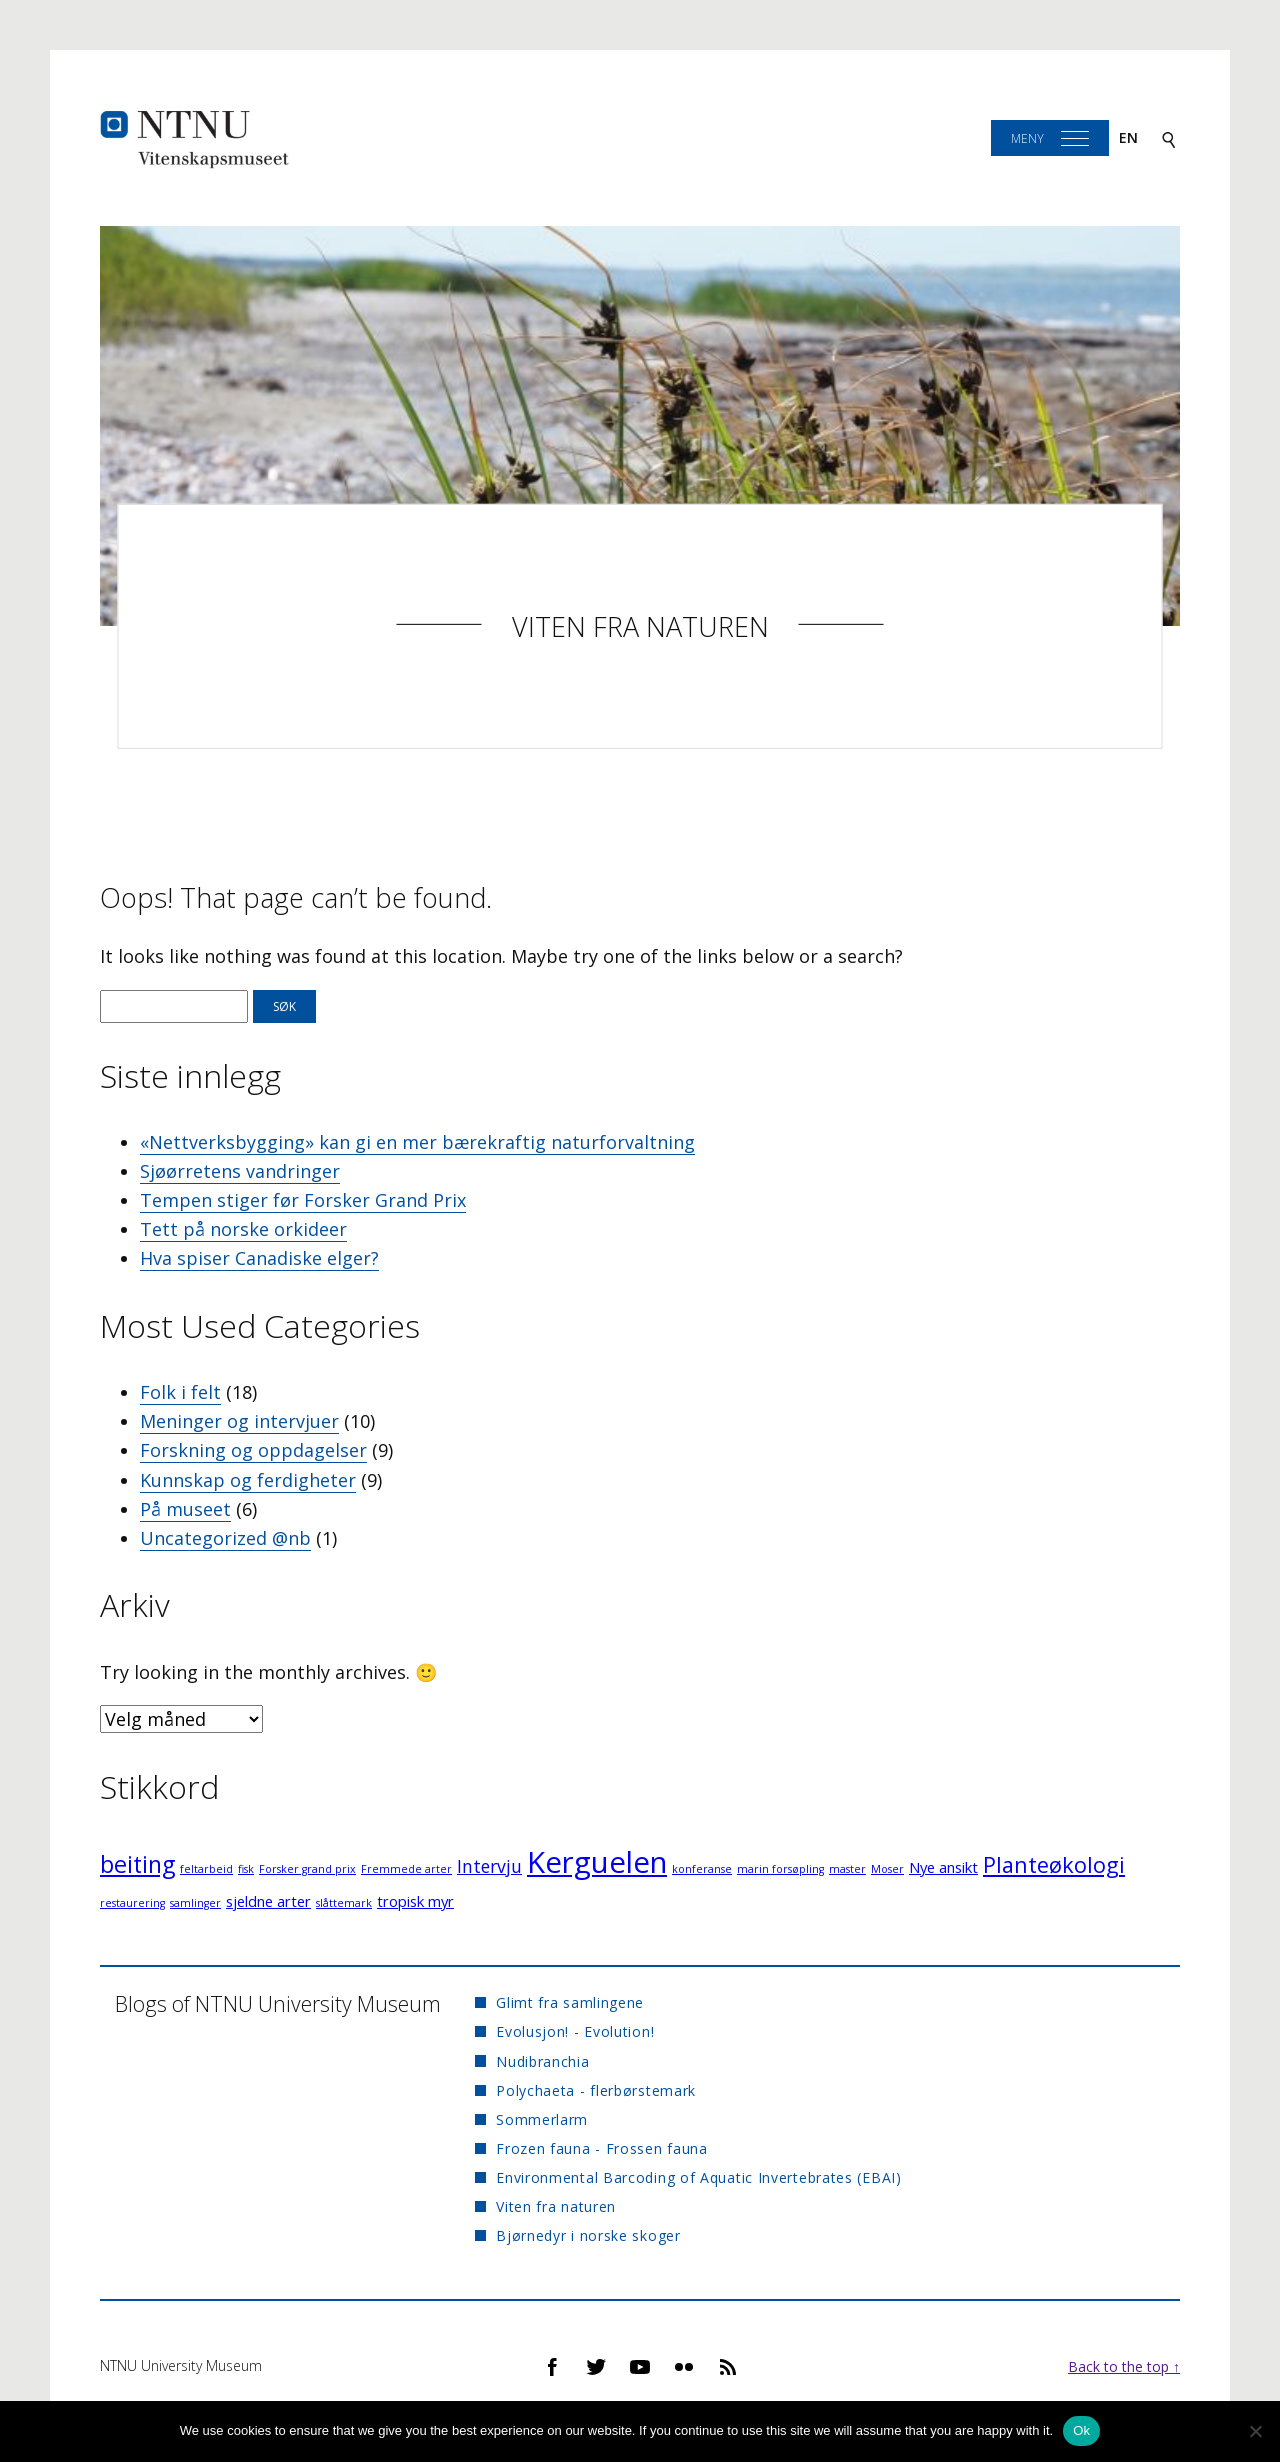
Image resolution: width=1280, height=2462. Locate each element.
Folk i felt (180, 1392)
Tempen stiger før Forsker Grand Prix (303, 1200)
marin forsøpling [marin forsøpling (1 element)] (780, 1869)
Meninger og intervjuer (239, 1421)
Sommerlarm (542, 2119)
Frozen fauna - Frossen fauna (602, 2148)
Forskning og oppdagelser (253, 1450)
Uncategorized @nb (225, 1538)
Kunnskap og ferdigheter (248, 1480)
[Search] (1169, 138)
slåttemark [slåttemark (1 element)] (344, 1903)
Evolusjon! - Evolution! (575, 2031)
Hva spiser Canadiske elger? (259, 1258)
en (1128, 137)
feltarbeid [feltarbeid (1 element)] (206, 1869)
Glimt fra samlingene (570, 2002)
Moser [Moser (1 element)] (887, 1869)
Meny (1027, 138)
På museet (185, 1509)
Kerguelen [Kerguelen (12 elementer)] (597, 1862)
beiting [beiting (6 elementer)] (137, 1864)
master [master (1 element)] (847, 1869)
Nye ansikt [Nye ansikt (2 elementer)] (943, 1867)
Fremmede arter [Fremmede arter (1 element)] (406, 1869)
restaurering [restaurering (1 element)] (132, 1903)
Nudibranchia (542, 2061)
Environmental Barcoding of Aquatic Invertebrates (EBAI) (699, 2177)
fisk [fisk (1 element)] (246, 1869)
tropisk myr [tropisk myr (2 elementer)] (415, 1901)
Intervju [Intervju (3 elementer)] (489, 1866)
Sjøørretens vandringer (240, 1171)
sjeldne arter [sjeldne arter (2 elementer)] (268, 1901)
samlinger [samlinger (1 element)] (195, 1903)
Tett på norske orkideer (243, 1229)
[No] (1255, 2431)
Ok (1081, 2430)
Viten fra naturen (640, 626)
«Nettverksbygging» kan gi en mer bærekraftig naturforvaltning (417, 1142)
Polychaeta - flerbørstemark (596, 2090)
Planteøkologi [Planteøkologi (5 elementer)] (1054, 1864)
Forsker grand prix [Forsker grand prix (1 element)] (307, 1869)
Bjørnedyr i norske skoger (588, 2235)
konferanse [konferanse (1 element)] (702, 1869)
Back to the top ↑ (1124, 2366)
